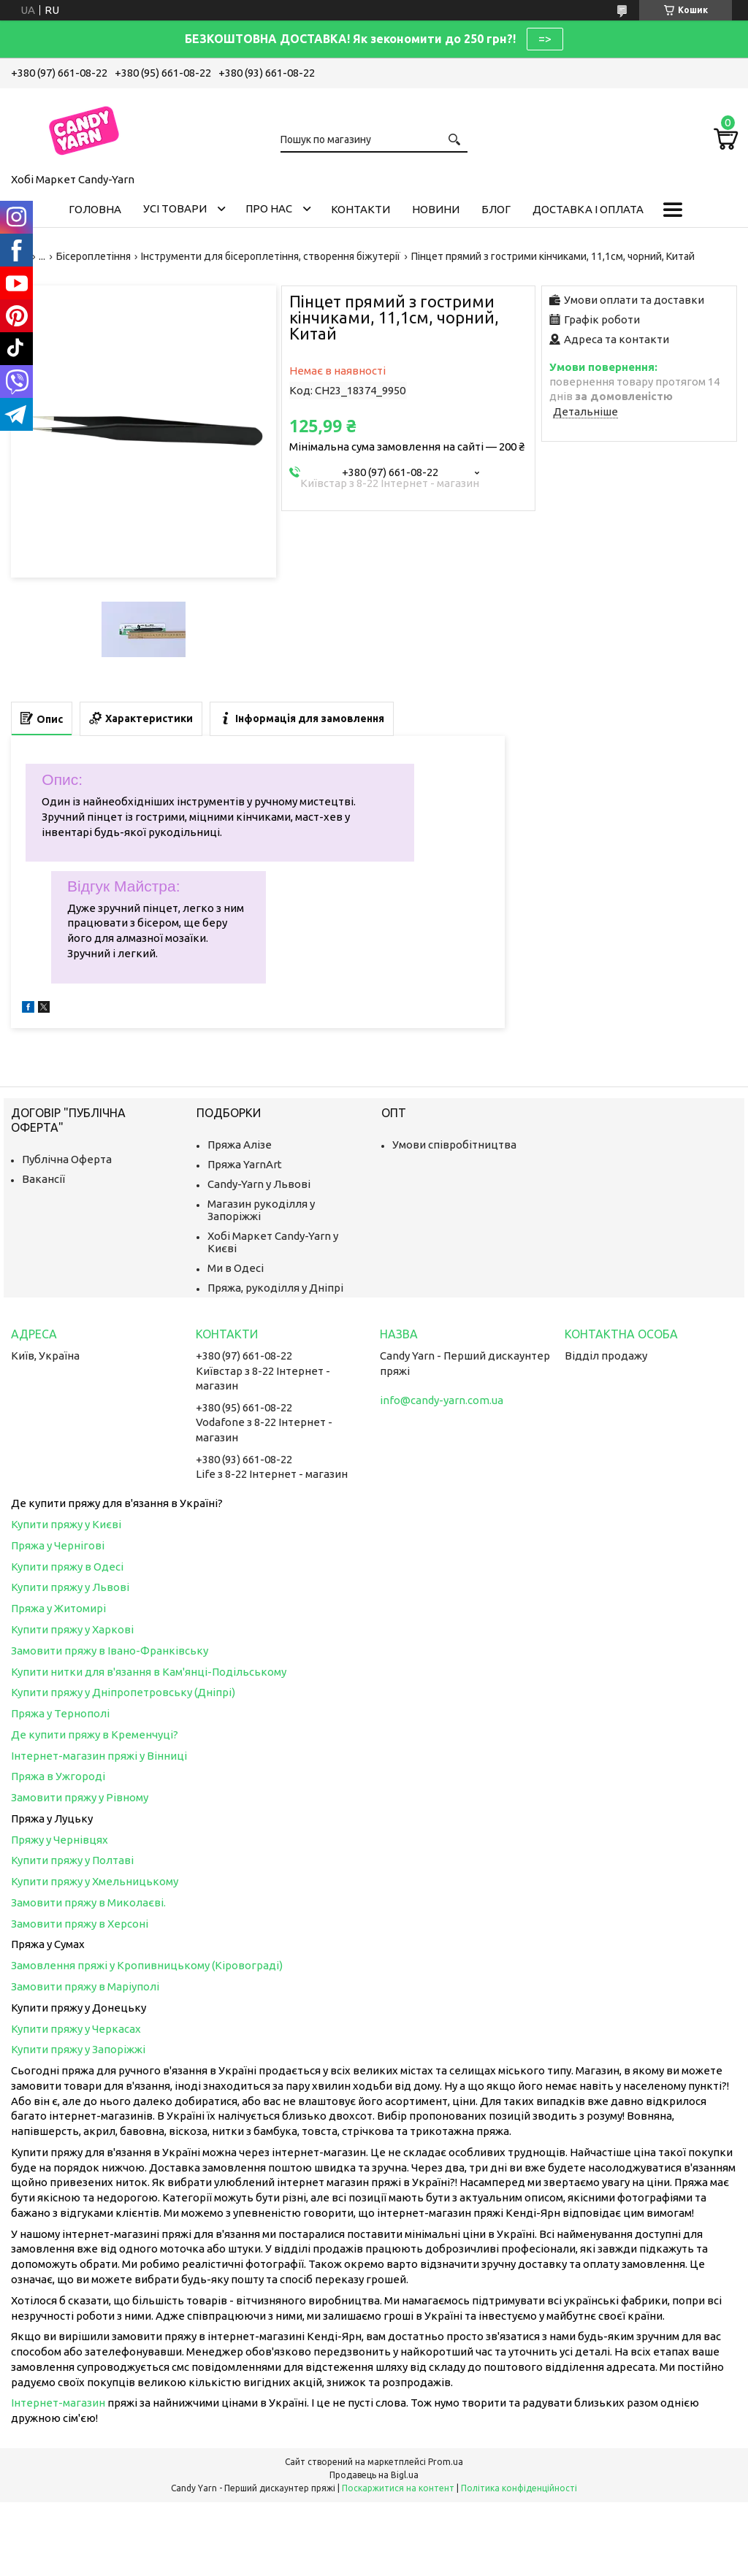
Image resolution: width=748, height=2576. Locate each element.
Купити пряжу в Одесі (67, 1566)
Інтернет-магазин (58, 2402)
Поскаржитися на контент (398, 2488)
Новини (435, 209)
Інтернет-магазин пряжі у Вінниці (99, 1755)
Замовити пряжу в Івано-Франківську (109, 1650)
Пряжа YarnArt (244, 1164)
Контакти (360, 209)
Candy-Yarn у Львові (258, 1184)
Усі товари (175, 208)
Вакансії (43, 1179)
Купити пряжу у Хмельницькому (94, 1881)
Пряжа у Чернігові (57, 1545)
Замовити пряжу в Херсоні (79, 1923)
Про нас (268, 208)
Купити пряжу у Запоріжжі (78, 2049)
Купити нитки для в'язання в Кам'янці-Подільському (148, 1671)
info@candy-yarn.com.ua (441, 1400)
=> (545, 38)
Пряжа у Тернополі (60, 1713)
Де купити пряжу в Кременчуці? (94, 1734)
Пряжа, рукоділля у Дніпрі (275, 1287)
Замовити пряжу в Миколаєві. (88, 1902)
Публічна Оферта (67, 1159)
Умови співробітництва (454, 1144)
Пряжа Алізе (239, 1144)
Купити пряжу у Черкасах (76, 2029)
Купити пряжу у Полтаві (72, 1860)
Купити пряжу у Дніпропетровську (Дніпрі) (123, 1692)
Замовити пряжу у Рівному (79, 1797)
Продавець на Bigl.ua (374, 2475)
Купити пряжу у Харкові (72, 1629)
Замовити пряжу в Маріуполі (85, 1986)
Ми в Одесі (235, 1268)
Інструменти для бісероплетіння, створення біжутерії (270, 256)
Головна (95, 209)
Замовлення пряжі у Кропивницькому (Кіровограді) (147, 1965)
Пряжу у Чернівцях (59, 1839)
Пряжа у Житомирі (58, 1608)
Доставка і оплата (588, 209)
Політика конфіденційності (519, 2488)
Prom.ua (445, 2461)
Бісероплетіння (93, 256)
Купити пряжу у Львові (70, 1587)
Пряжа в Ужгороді (58, 1776)
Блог (496, 209)
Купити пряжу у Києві (66, 1524)
